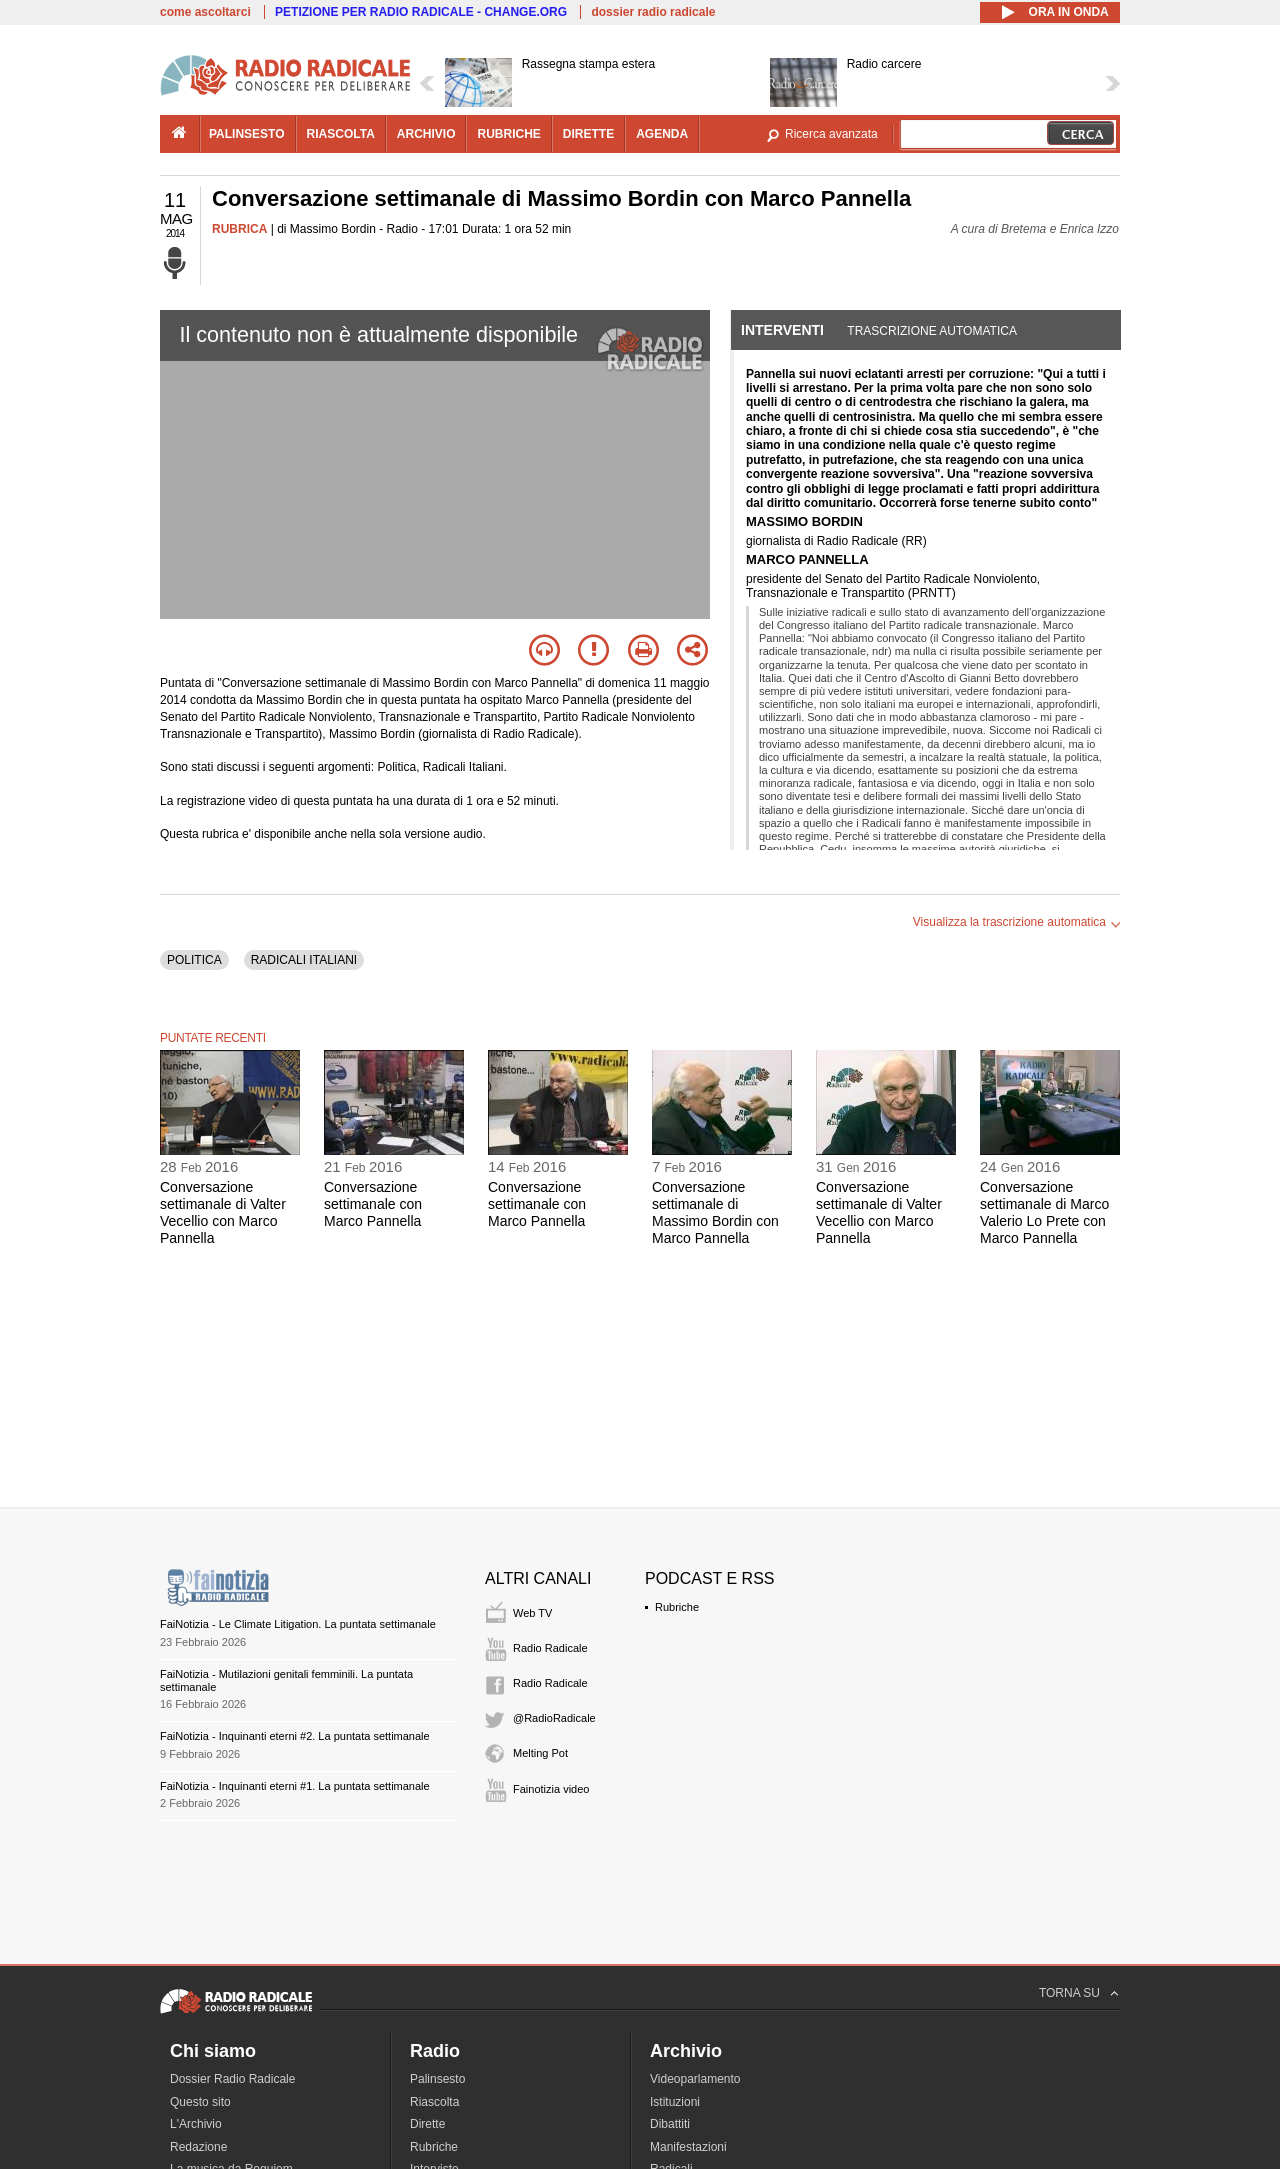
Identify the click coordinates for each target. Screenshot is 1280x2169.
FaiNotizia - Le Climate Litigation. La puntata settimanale (298, 1624)
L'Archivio (196, 2124)
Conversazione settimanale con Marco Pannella (373, 1204)
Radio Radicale (550, 1648)
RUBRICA (239, 229)
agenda (662, 134)
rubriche (508, 134)
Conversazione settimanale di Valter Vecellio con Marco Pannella (223, 1212)
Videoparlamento (695, 2079)
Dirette (427, 2124)
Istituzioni (675, 2102)
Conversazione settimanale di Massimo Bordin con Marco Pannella (715, 1212)
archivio (426, 134)
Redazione (198, 2147)
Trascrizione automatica (932, 331)
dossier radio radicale (653, 12)
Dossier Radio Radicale (232, 2079)
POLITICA (194, 960)
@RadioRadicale (554, 1718)
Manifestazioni (688, 2147)
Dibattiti (670, 2124)
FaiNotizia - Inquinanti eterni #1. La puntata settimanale (295, 1786)
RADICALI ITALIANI (304, 960)
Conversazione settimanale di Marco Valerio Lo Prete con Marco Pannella (1044, 1212)
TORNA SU (1069, 1993)
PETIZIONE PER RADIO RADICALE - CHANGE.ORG (421, 12)
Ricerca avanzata (831, 134)
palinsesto (247, 134)
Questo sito (200, 2102)
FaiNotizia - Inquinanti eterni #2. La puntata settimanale (295, 1736)
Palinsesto (437, 2079)
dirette (588, 134)
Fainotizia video (551, 1789)
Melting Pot (540, 1753)
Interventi (782, 330)
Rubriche (677, 1607)
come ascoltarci (205, 12)
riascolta (341, 134)
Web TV (532, 1613)
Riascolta (434, 2102)
